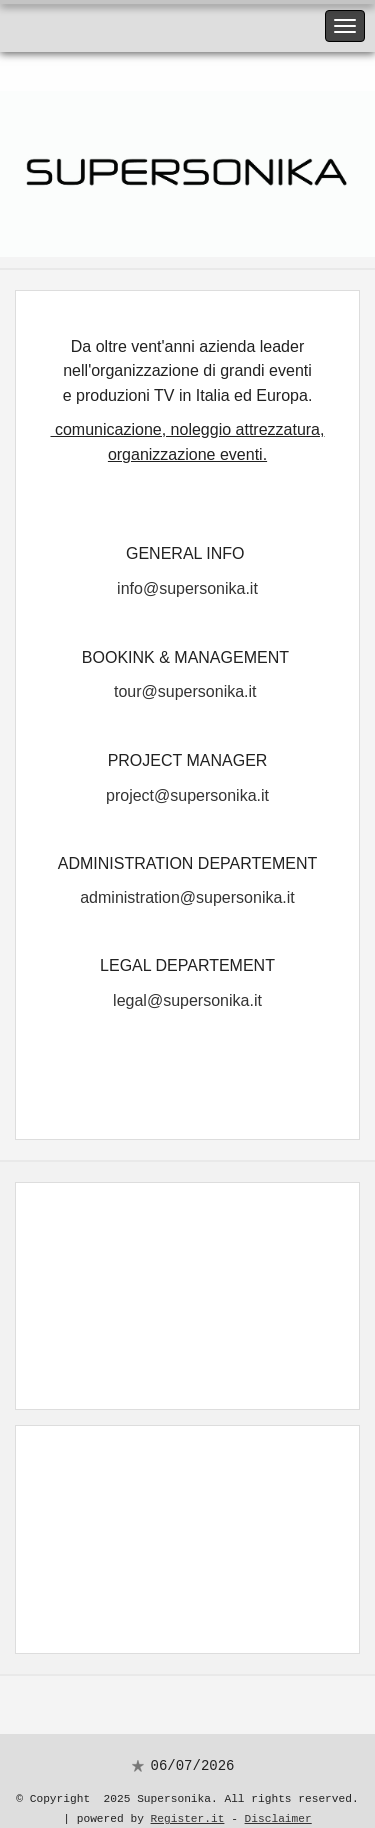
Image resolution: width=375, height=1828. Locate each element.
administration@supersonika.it (187, 882)
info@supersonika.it (187, 582)
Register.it (188, 1797)
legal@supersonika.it (187, 982)
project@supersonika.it (187, 783)
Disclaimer (278, 1797)
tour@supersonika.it (185, 682)
